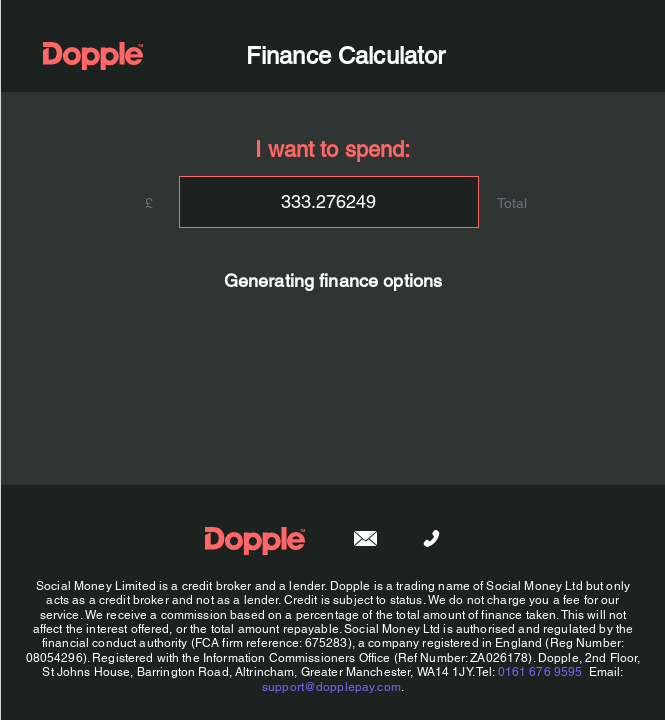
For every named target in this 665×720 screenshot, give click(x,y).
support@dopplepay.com (330, 687)
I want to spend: (332, 149)
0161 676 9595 (539, 672)
